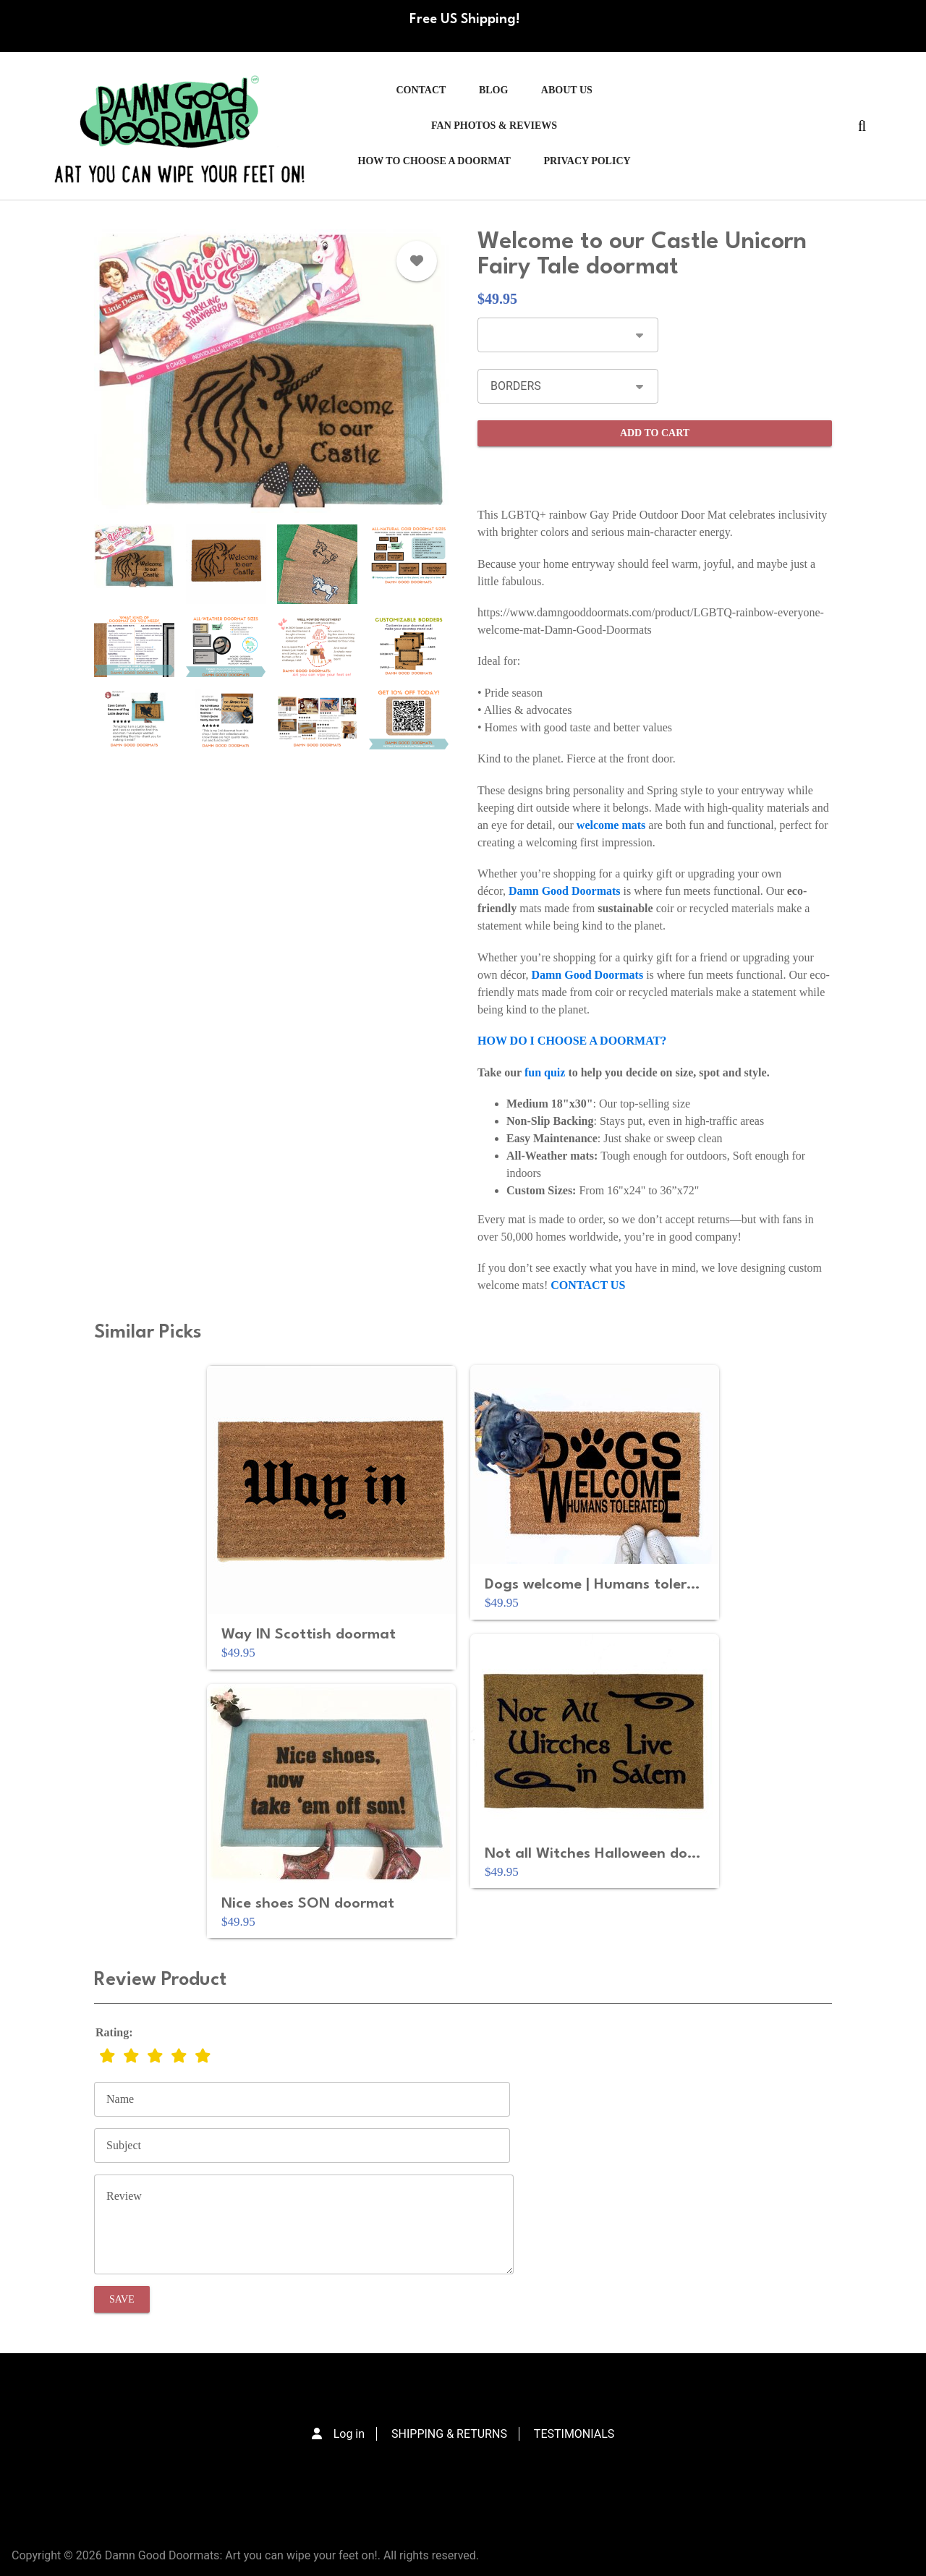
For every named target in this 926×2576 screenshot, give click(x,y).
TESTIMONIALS (574, 2434)
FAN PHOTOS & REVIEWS (494, 125)
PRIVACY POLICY (586, 161)
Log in (349, 2434)
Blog (493, 90)
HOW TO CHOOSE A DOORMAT (434, 161)
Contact (421, 90)
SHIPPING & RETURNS (449, 2434)
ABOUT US (566, 90)
